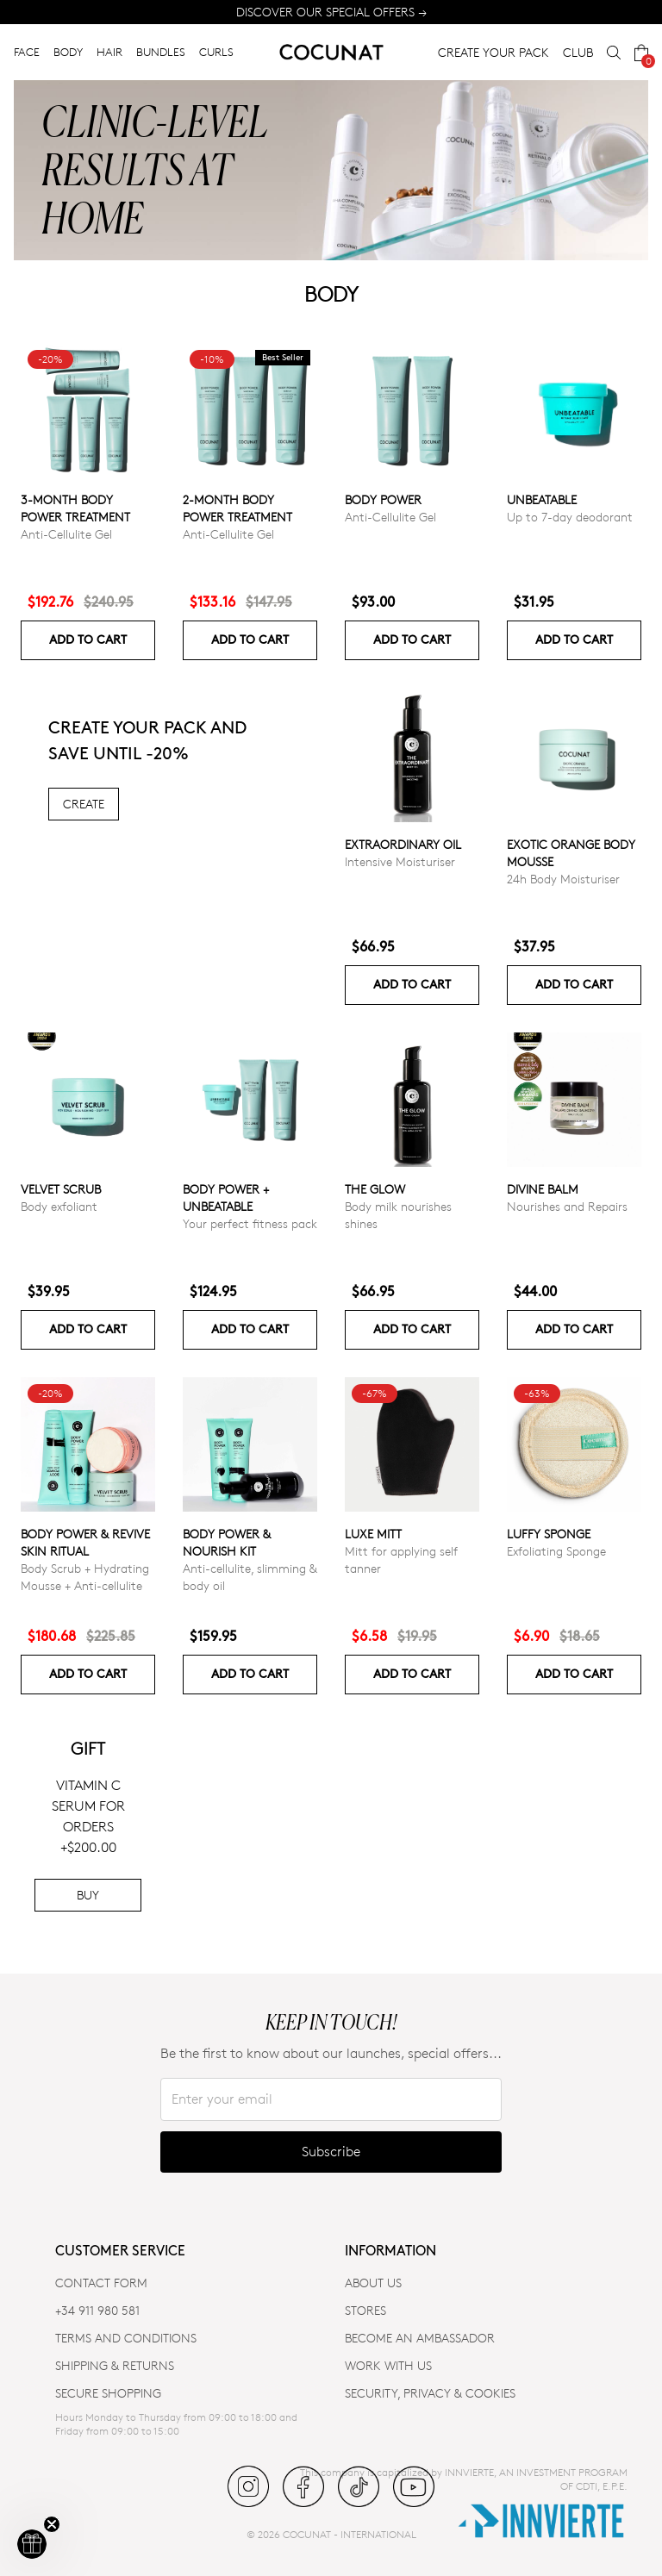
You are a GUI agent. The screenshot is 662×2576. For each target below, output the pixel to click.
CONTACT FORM (101, 2282)
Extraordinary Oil (403, 844)
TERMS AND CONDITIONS (126, 2337)
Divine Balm (542, 1189)
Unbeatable (542, 499)
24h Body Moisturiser (563, 878)
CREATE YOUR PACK (493, 52)
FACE (27, 52)
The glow (375, 1189)
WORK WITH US (388, 2365)
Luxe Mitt (373, 1533)
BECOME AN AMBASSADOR (420, 2337)
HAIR (109, 52)
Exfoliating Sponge (556, 1551)
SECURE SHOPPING (108, 2393)
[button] (32, 2544)
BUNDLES (160, 52)
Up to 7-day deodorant (570, 516)
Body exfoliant (59, 1206)
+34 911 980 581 (97, 2310)
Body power (383, 499)
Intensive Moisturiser (400, 861)
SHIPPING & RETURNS (114, 2365)
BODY (68, 52)
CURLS (216, 52)
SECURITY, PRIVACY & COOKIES (430, 2393)
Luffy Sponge (548, 1533)
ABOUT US (373, 2282)
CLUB (578, 52)
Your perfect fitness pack (250, 1223)
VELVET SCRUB (61, 1189)
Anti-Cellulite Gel (66, 534)
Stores (365, 2310)
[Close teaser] (51, 2524)
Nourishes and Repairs (567, 1206)
